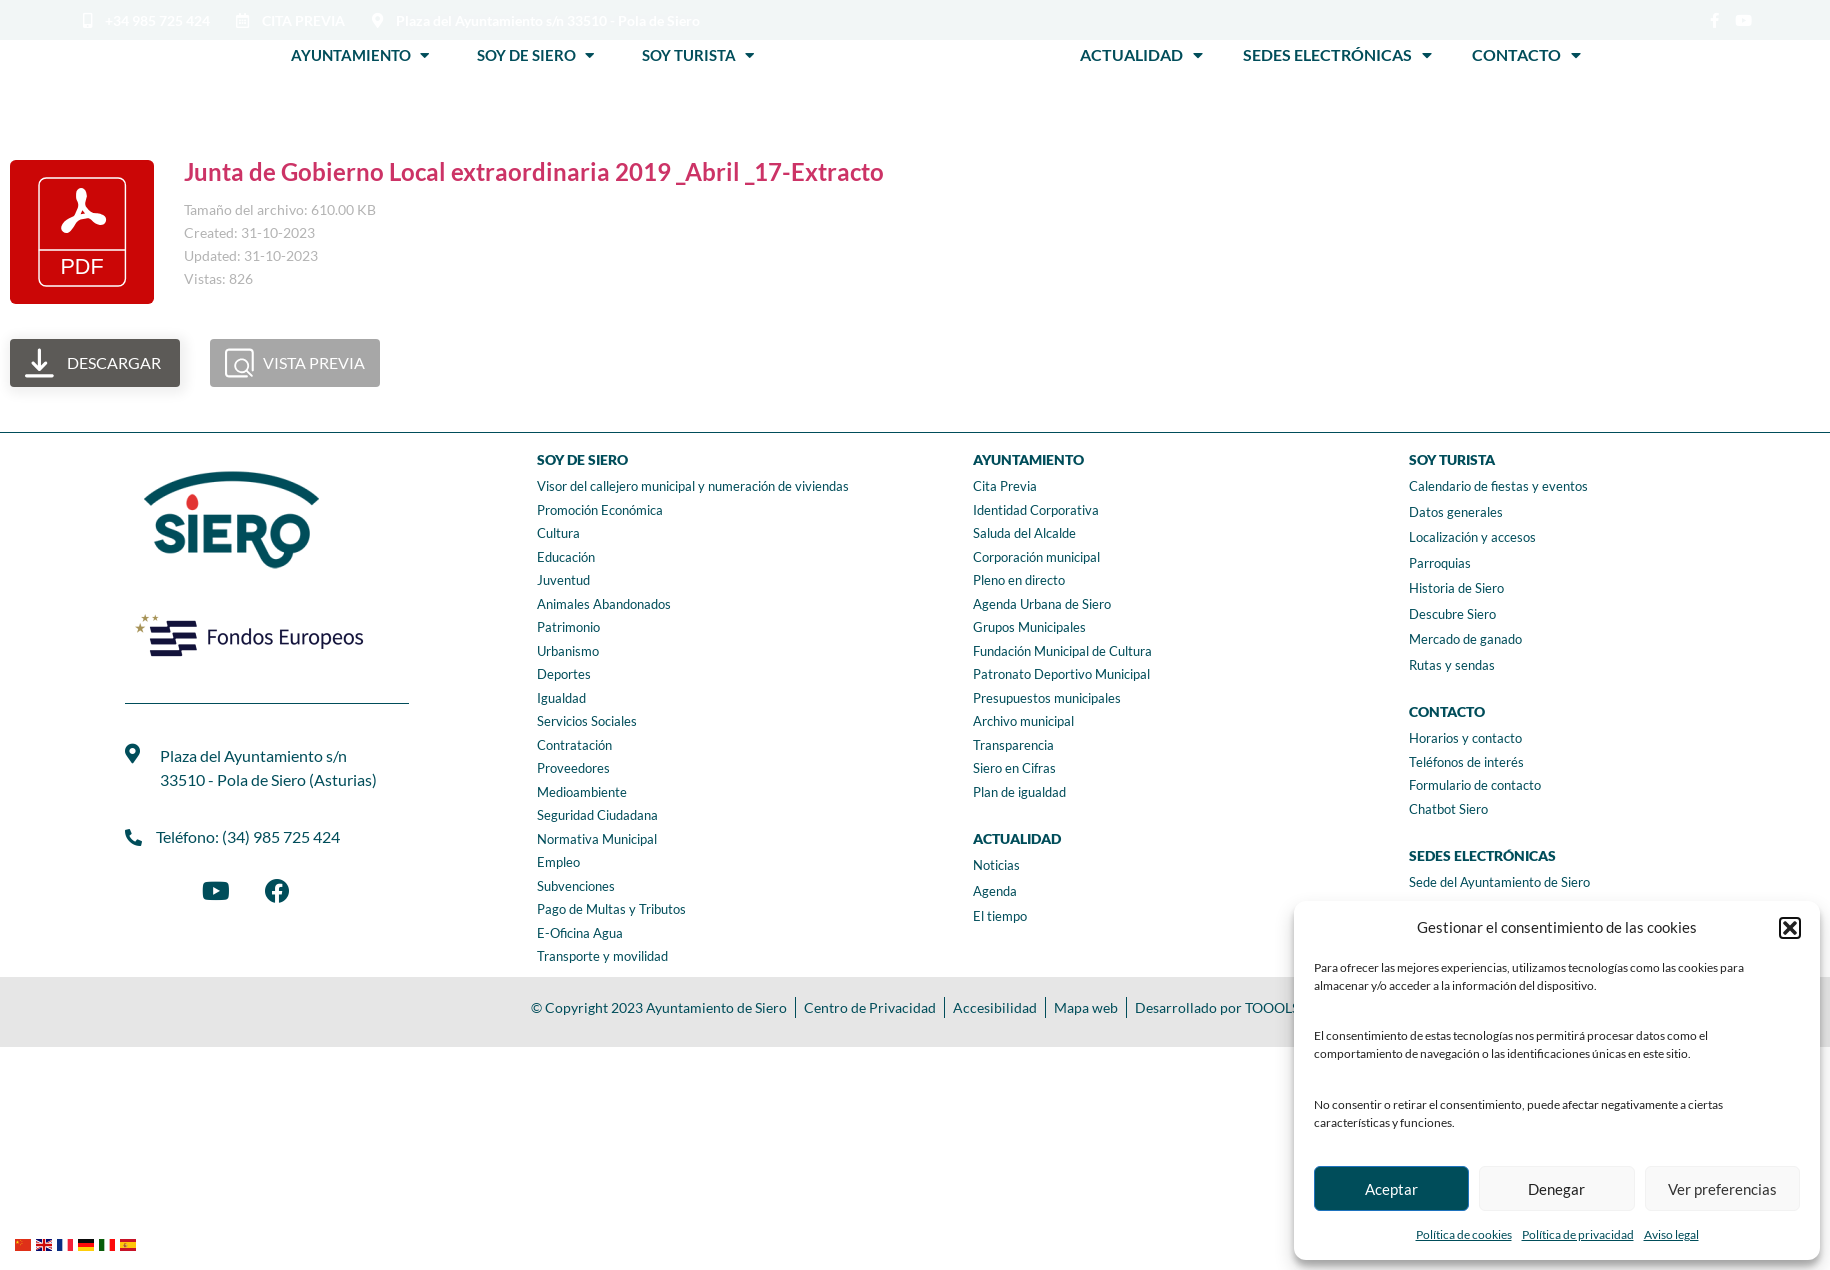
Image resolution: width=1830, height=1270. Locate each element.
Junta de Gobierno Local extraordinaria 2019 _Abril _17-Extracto (534, 171)
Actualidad (1141, 55)
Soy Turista (698, 55)
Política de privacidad (1578, 1234)
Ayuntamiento (360, 55)
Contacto (1526, 55)
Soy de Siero (535, 55)
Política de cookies (1464, 1234)
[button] (1790, 928)
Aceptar (1391, 1189)
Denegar (1556, 1189)
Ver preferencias (1722, 1189)
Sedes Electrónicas (1337, 55)
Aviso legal (1671, 1234)
